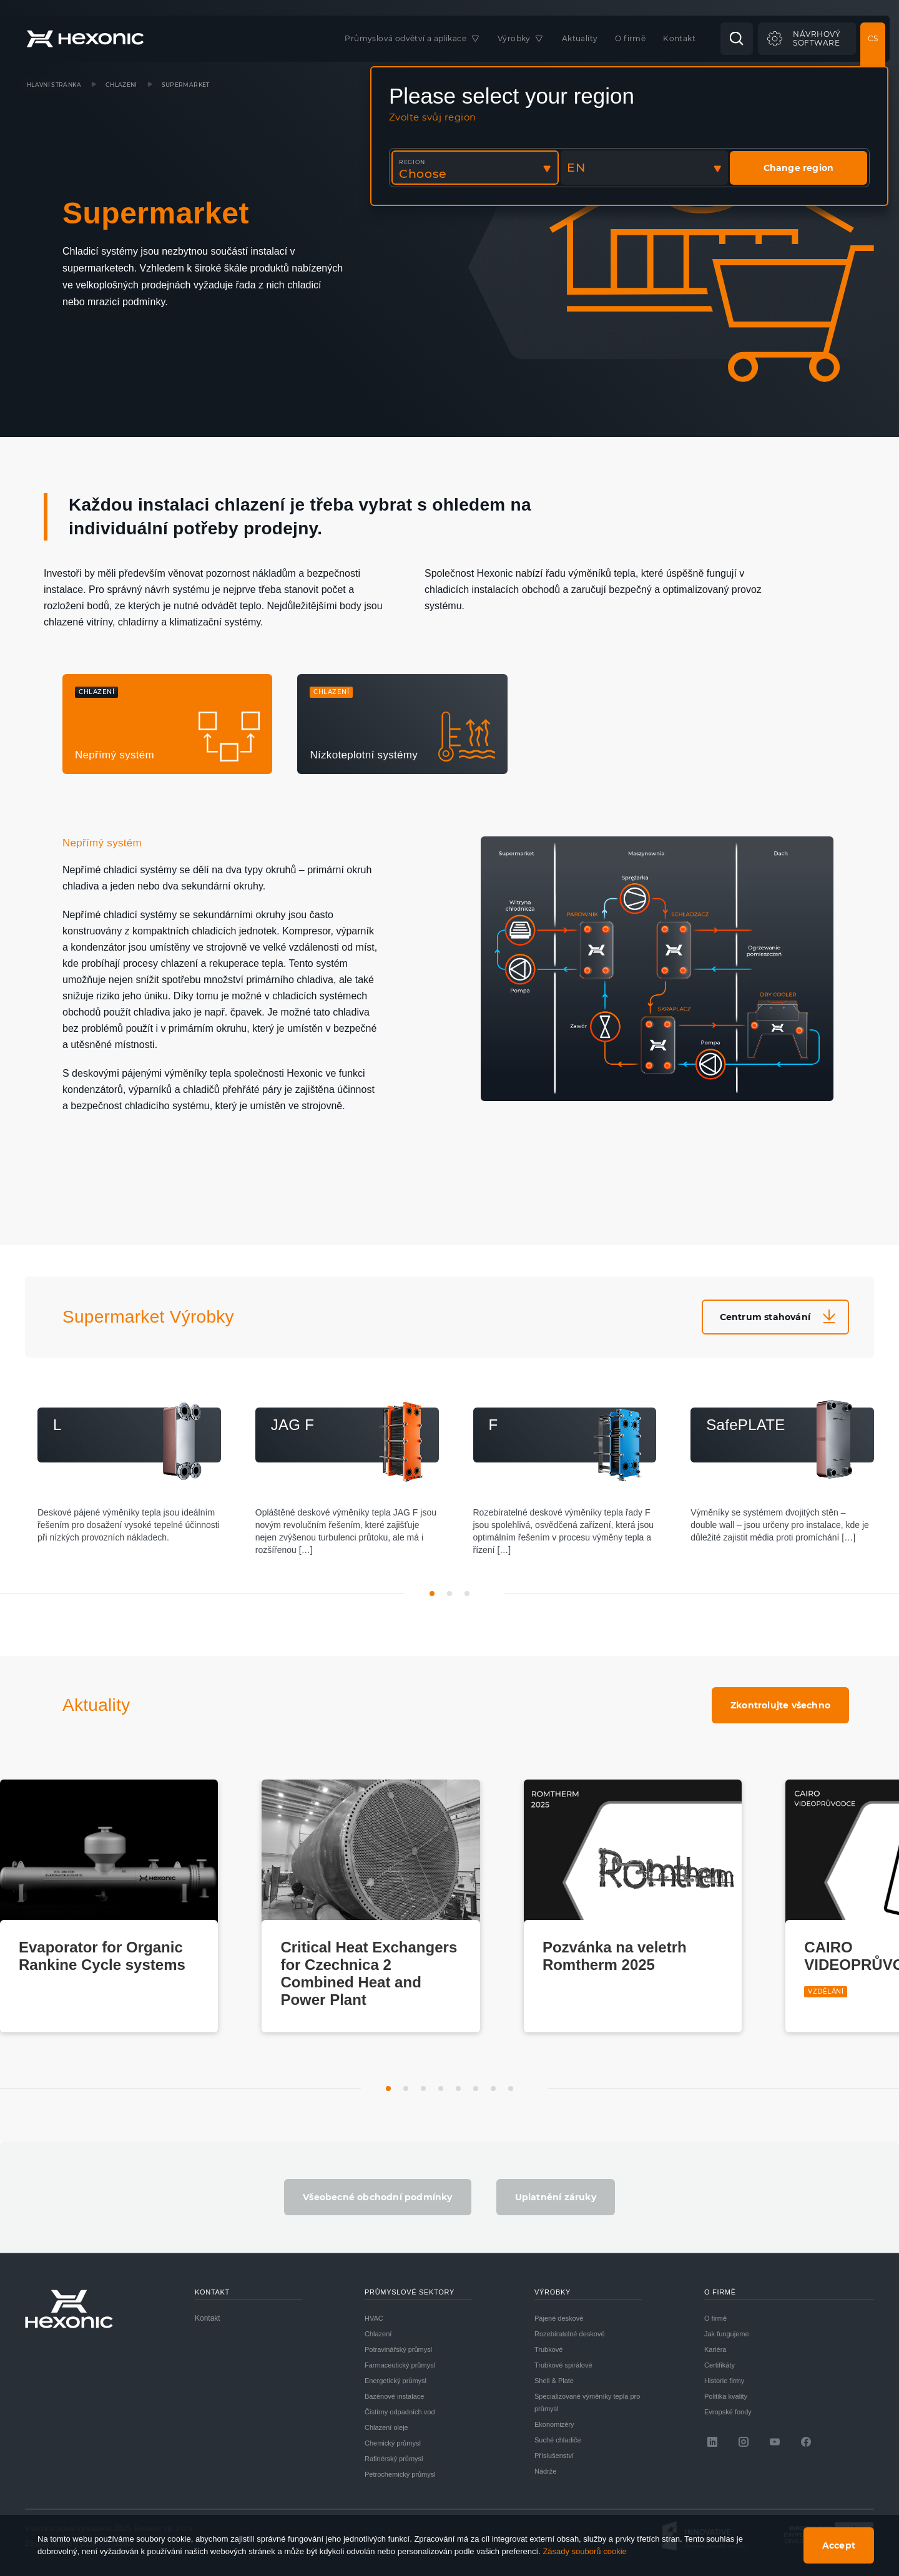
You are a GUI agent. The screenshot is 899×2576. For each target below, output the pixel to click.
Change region (799, 168)
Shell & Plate (554, 2380)
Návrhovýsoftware (816, 38)
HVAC (374, 2318)
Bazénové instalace (394, 2396)
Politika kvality (725, 2396)
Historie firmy (724, 2380)
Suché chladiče (557, 2440)
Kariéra (715, 2349)
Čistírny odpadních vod (400, 2412)
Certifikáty (719, 2365)
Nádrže (545, 2471)
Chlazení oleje (386, 2427)
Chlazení (121, 84)
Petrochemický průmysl (400, 2474)
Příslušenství (554, 2455)
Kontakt (207, 2318)
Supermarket (186, 84)
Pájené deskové (558, 2318)
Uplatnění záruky (555, 2197)
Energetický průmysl (395, 2380)
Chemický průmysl (393, 2443)
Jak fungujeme (726, 2334)
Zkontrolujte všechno (780, 1705)
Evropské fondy (728, 2412)
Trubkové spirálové (563, 2365)
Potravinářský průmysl (398, 2349)
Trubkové (548, 2349)
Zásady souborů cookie (584, 2551)
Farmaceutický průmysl (400, 2365)
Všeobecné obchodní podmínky (377, 2197)
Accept (838, 2545)
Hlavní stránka (54, 84)
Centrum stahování (765, 1317)
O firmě (715, 2318)
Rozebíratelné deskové (569, 2334)
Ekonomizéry (554, 2424)
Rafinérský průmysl (394, 2458)
